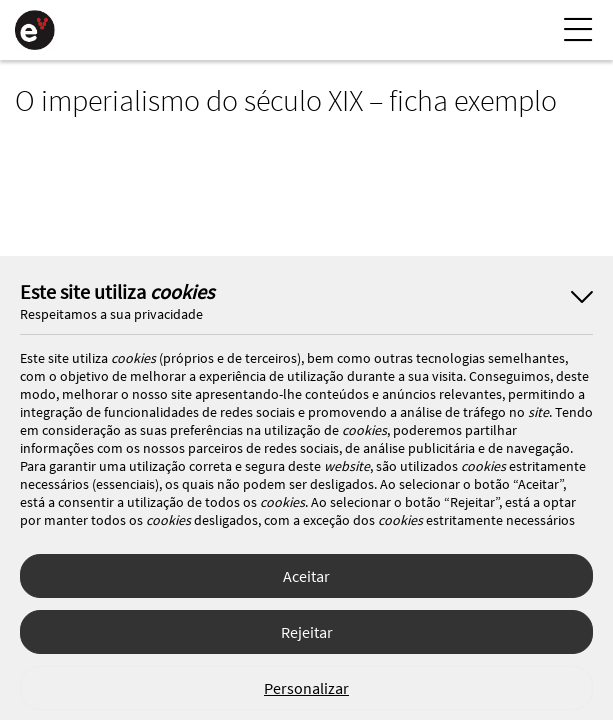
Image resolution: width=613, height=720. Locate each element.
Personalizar (306, 688)
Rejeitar (307, 632)
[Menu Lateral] (578, 30)
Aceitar (306, 576)
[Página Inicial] (35, 30)
